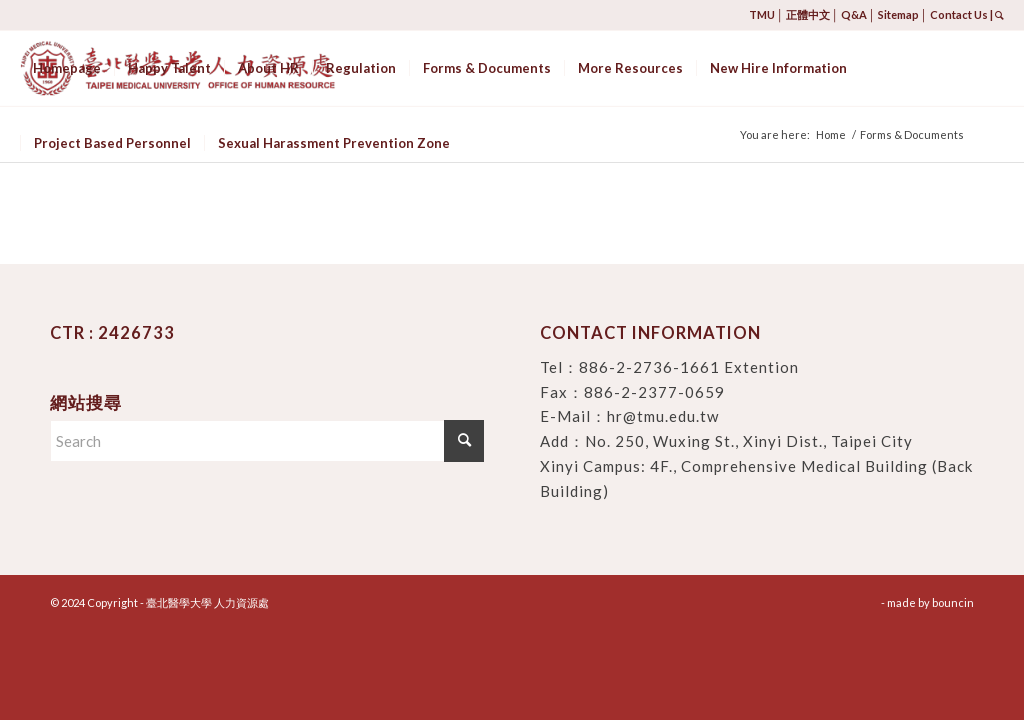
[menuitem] (67, 68)
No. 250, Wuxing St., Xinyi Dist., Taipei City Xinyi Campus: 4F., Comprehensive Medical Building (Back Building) (756, 466)
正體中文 (808, 14)
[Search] (267, 441)
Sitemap (898, 14)
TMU (762, 14)
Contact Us (959, 14)
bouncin (953, 602)
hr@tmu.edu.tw (663, 416)
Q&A (854, 14)
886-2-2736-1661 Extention (689, 367)
